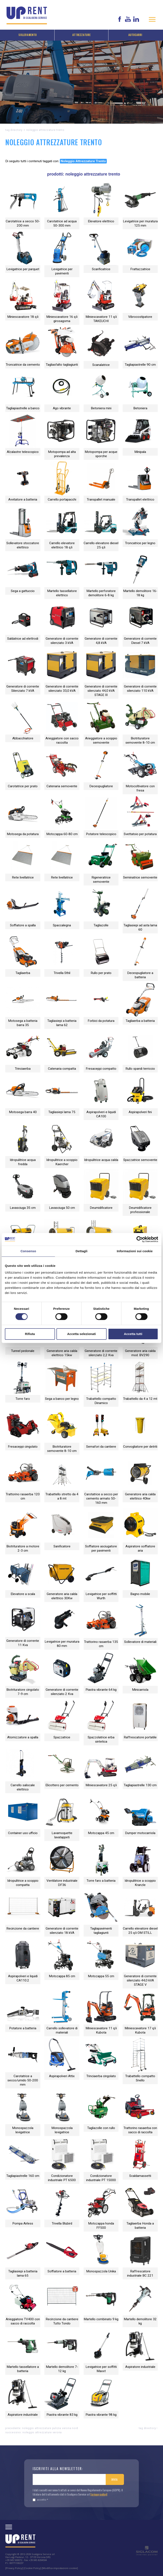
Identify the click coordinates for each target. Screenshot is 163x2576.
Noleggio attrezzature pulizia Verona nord (50, 2428)
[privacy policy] (98, 2494)
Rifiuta (30, 1334)
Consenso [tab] (28, 1251)
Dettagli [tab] (81, 1251)
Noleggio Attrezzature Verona (42, 2432)
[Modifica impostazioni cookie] (60, 2568)
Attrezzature (81, 35)
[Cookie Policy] (32, 2568)
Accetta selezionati (81, 1334)
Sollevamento (27, 35)
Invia (114, 2479)
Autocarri (135, 35)
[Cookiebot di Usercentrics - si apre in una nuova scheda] (139, 1239)
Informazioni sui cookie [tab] (135, 1251)
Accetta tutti (133, 1334)
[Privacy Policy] (14, 2568)
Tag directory (13, 129)
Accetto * (40, 2499)
